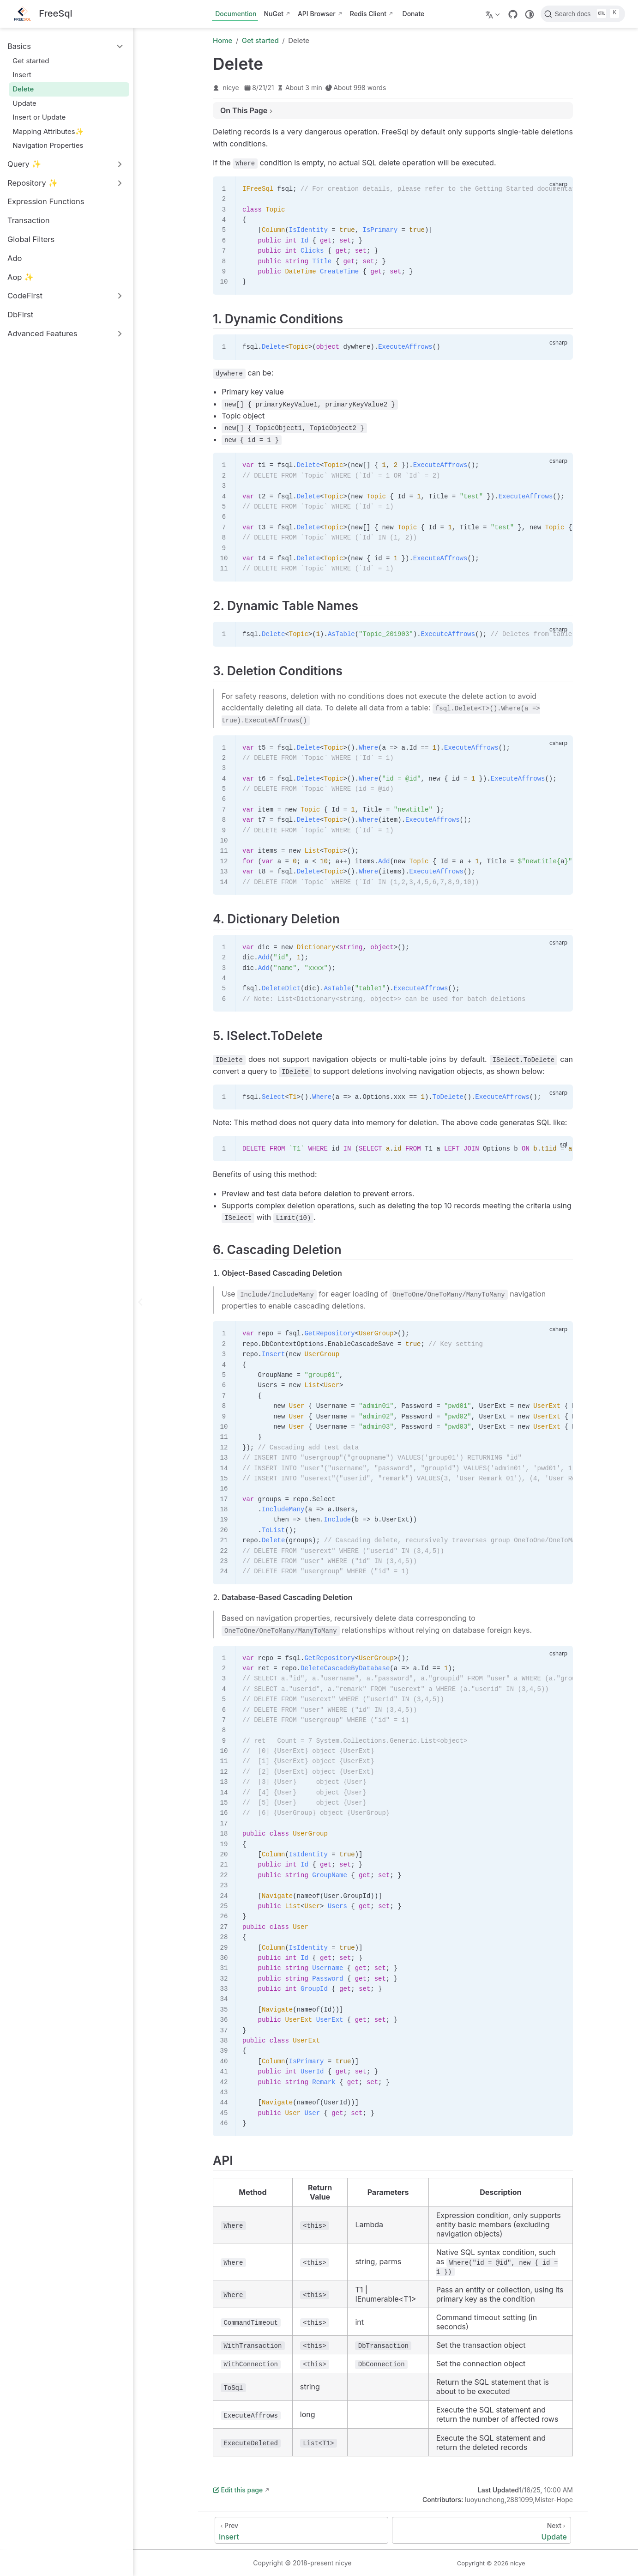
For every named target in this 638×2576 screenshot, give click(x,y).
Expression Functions (45, 201)
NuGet (273, 14)
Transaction (28, 220)
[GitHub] (513, 14)
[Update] (481, 2530)
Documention (235, 14)
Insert (21, 74)
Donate (414, 14)
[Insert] (301, 2530)
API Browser (317, 14)
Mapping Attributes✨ (48, 131)
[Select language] (494, 13)
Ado (14, 258)
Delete (23, 89)
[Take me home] (42, 14)
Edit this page (238, 2490)
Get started (30, 60)
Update (24, 103)
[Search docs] (583, 14)
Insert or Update (39, 117)
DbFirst (20, 314)
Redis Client (368, 14)
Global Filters (30, 239)
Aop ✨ (20, 277)
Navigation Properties (47, 145)
